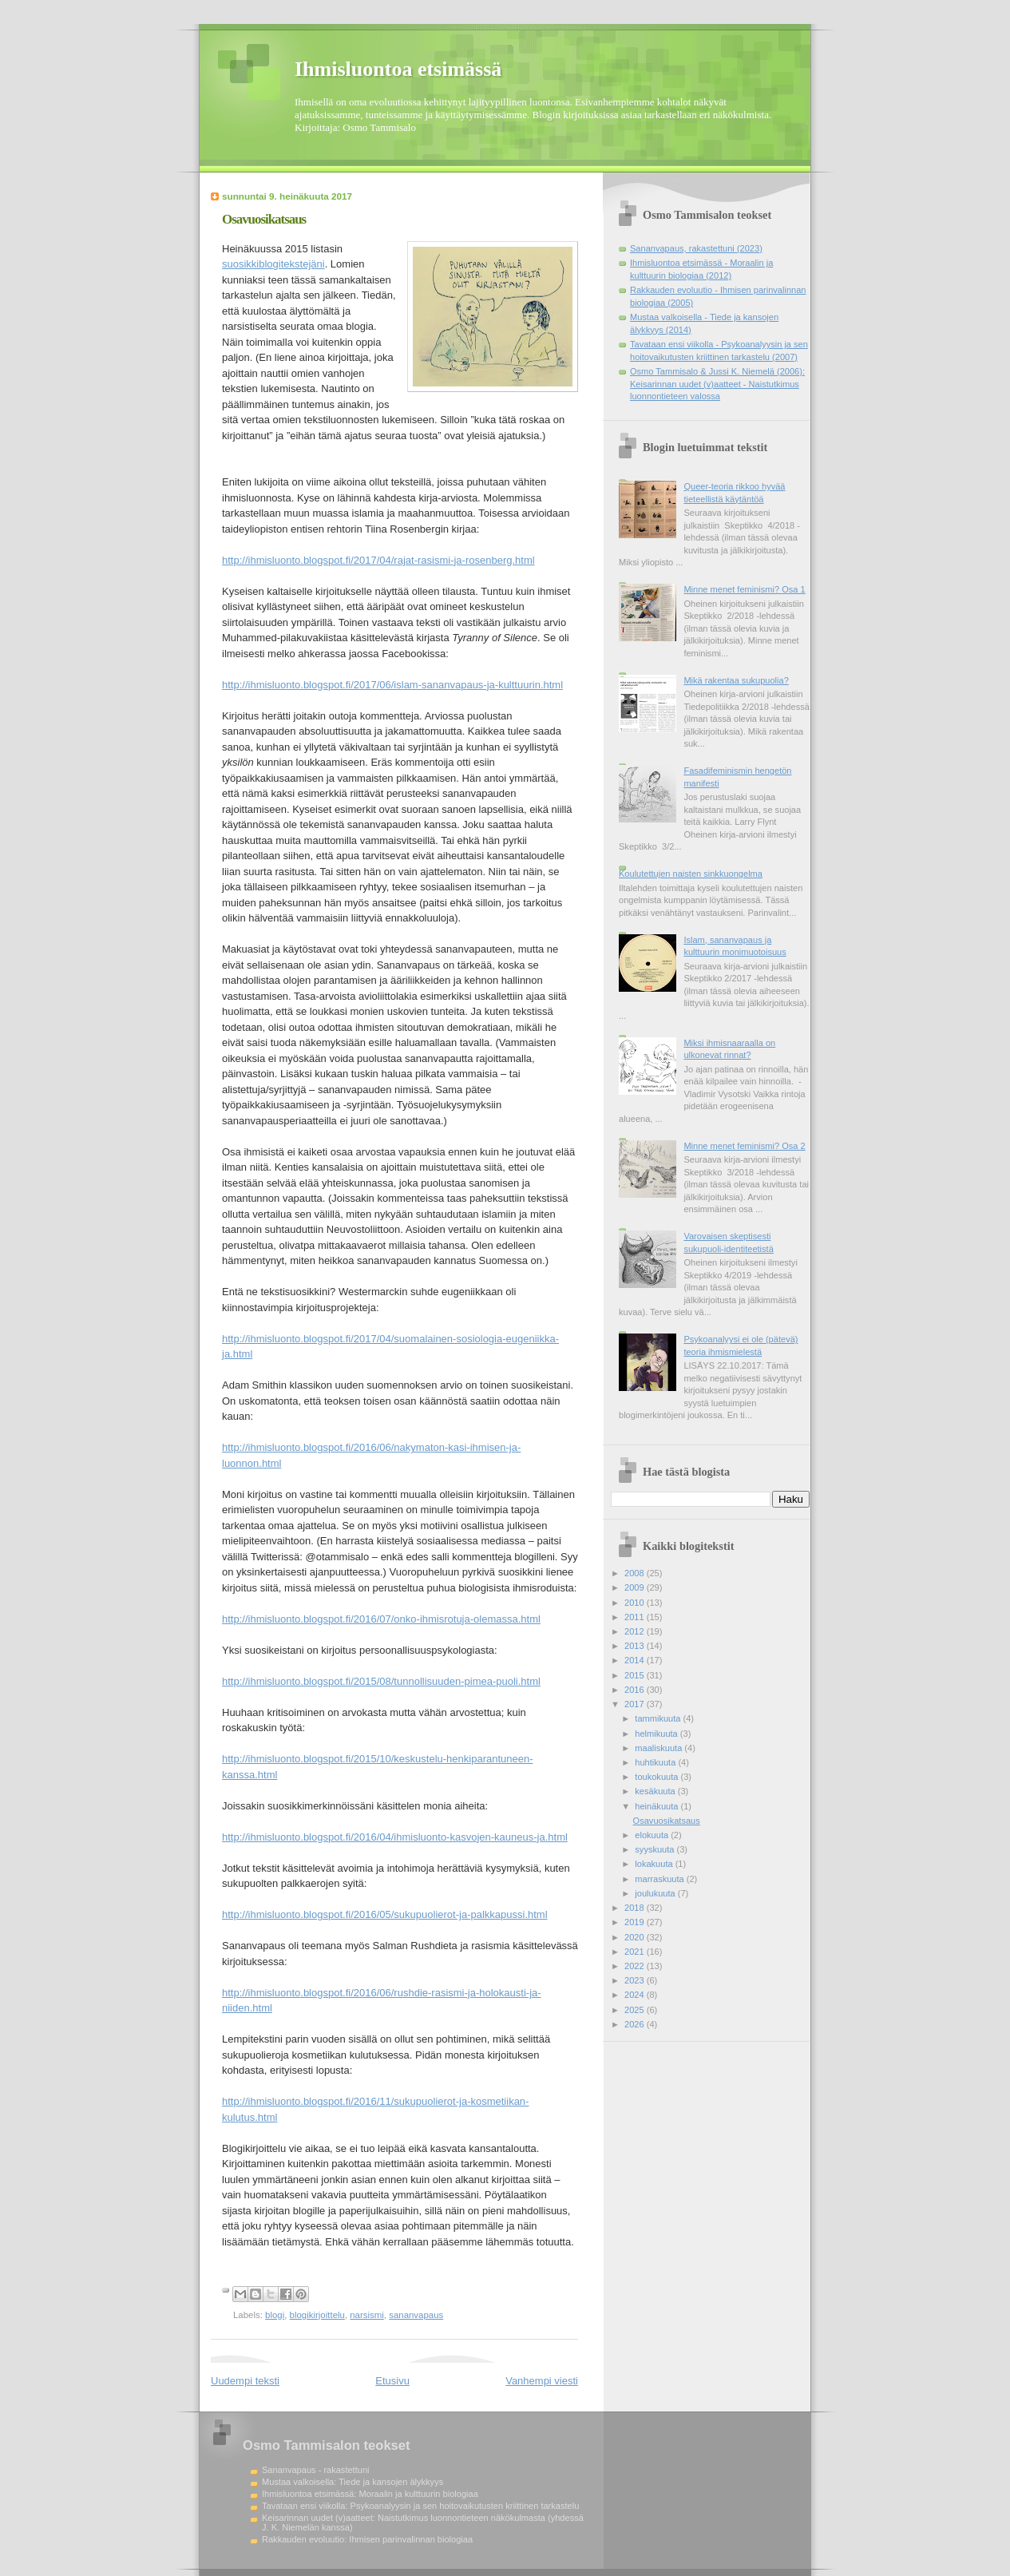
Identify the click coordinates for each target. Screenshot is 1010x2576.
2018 (635, 1907)
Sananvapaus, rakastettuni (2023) (696, 248)
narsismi (367, 2315)
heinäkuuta (657, 1806)
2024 (635, 1994)
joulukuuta (656, 1893)
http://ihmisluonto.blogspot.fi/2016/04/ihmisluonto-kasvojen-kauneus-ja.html (395, 1837)
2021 (635, 1951)
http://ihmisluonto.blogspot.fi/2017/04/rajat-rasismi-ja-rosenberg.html (378, 560)
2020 (635, 1937)
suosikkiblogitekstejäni (273, 264)
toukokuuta (657, 1776)
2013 (635, 1646)
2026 (635, 2024)
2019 (635, 1922)
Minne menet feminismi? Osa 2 (744, 1146)
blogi (274, 2315)
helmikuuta (657, 1733)
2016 (635, 1689)
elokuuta (653, 1835)
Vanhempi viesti (541, 2381)
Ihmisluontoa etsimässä (398, 69)
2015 (635, 1675)
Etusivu (392, 2381)
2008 (635, 1573)
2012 (635, 1631)
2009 (635, 1587)
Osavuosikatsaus (666, 1820)
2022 (635, 1966)
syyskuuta (655, 1849)
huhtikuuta (656, 1762)
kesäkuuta (656, 1791)
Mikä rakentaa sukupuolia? (735, 680)
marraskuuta (660, 1879)
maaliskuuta (659, 1748)
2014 (635, 1660)
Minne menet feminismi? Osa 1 (744, 589)
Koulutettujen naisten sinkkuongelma (690, 873)
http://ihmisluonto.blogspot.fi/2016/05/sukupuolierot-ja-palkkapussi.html (385, 1914)
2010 (635, 1602)
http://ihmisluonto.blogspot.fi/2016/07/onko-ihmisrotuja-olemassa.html (381, 1619)
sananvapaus (416, 2315)
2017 (635, 1704)
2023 (635, 1980)
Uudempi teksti (245, 2381)
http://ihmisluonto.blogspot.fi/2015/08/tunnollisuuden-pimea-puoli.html (381, 1681)
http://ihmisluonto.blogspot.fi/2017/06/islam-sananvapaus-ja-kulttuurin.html (392, 685)
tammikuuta (659, 1718)
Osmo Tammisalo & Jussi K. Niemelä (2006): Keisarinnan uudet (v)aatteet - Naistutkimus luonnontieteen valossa (717, 384)
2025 (635, 2010)
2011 (635, 1617)
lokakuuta (655, 1864)
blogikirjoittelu (317, 2315)
